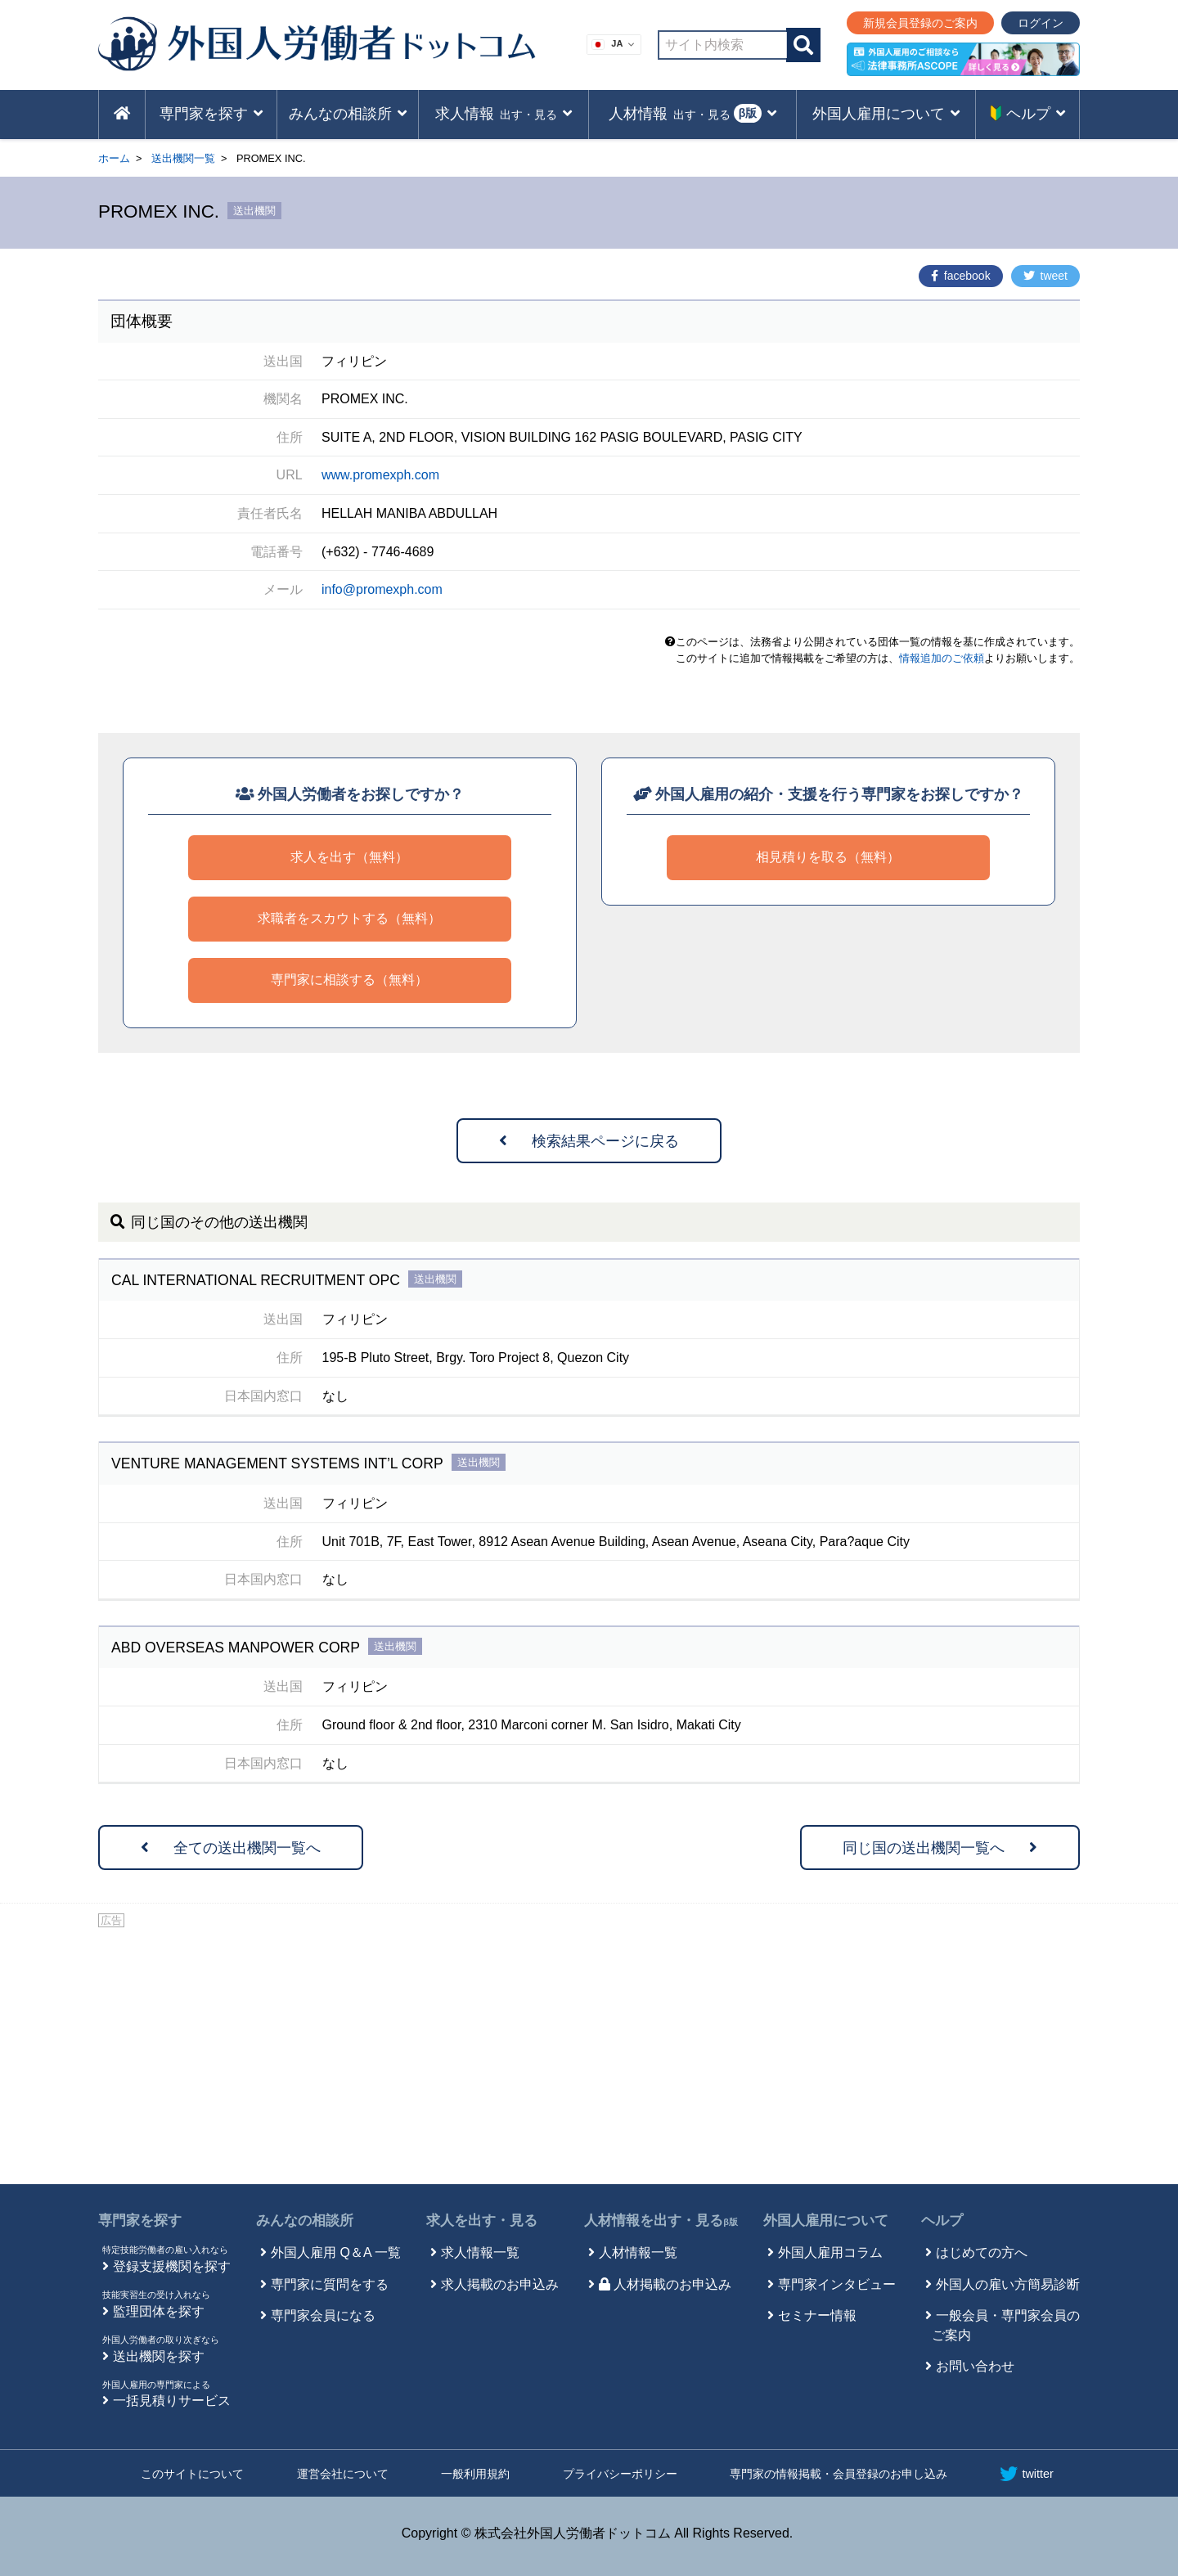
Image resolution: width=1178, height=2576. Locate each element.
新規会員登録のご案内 (920, 22)
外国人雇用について (825, 2220)
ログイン (1040, 22)
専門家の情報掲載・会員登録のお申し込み (838, 2473)
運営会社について (343, 2473)
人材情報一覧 (638, 2252)
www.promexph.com (380, 475)
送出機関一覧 (183, 158)
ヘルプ (942, 2220)
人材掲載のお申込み (665, 2284)
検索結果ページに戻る (589, 1141)
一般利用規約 (475, 2473)
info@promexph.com (382, 589)
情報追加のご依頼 (941, 658)
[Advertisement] (589, 2053)
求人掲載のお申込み (500, 2284)
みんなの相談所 (304, 2220)
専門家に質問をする (330, 2284)
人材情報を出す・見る (661, 2220)
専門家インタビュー (837, 2284)
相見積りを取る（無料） (828, 857)
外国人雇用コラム (830, 2252)
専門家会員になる (323, 2315)
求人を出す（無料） (349, 857)
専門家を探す (140, 2220)
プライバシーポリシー (620, 2473)
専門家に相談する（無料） (349, 980)
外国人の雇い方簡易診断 (1008, 2284)
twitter (1026, 2473)
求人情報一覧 (480, 2252)
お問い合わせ (975, 2366)
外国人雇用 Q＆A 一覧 (336, 2252)
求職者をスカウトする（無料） (349, 918)
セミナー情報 (817, 2315)
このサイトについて (192, 2473)
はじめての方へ (981, 2252)
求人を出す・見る (481, 2220)
